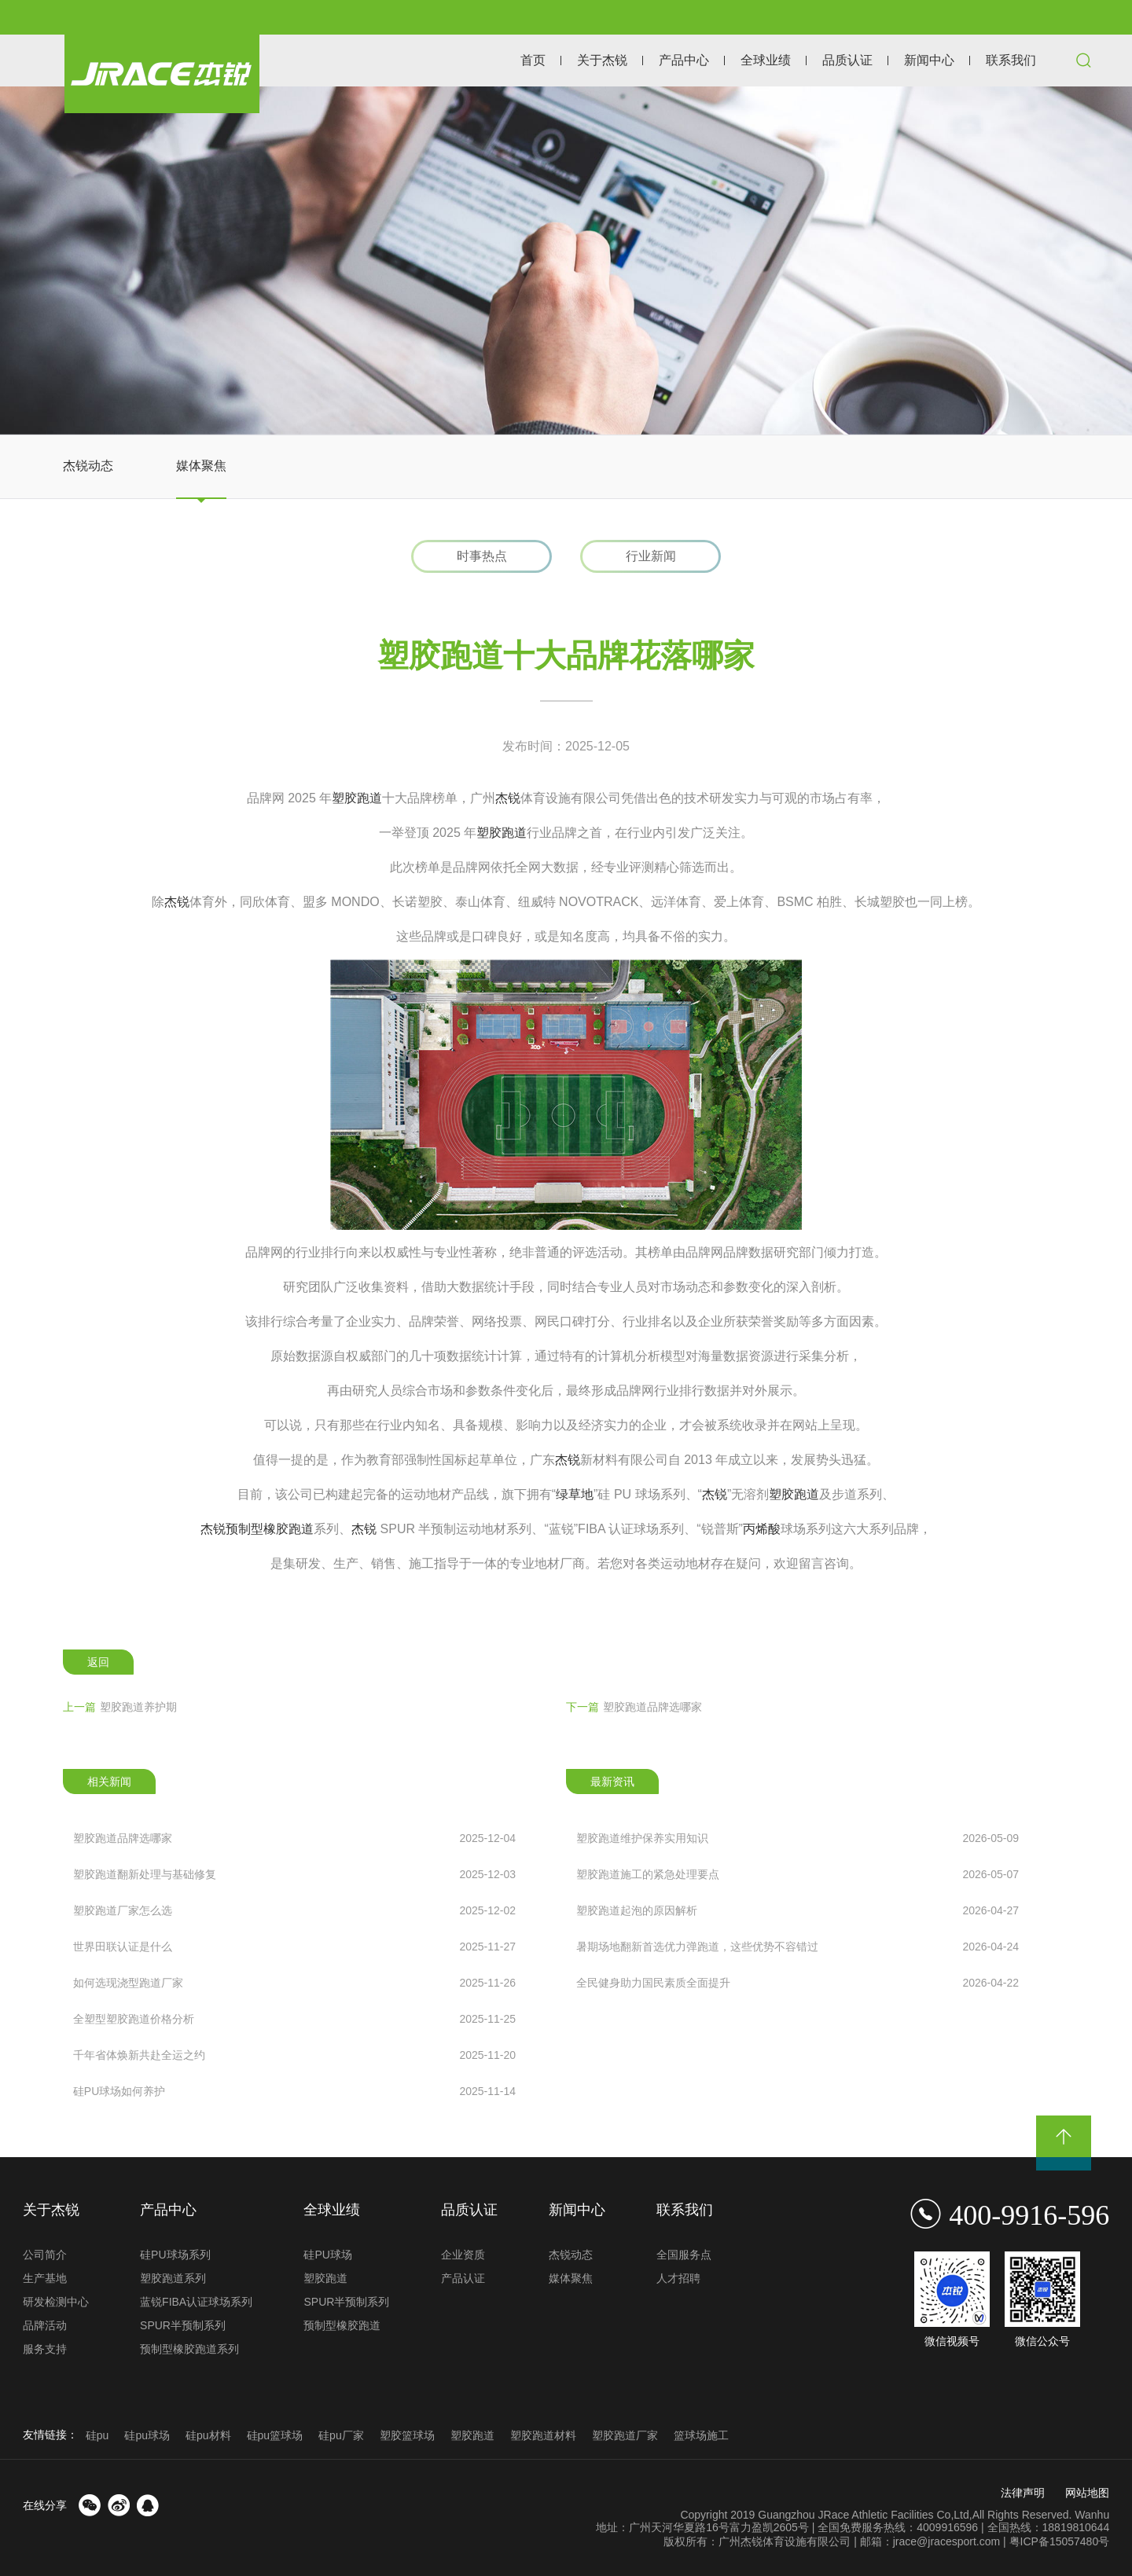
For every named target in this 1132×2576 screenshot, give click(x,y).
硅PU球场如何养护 (294, 2091)
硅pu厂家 (341, 2435)
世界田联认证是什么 (294, 1946)
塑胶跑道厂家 (625, 2435)
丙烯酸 (762, 1529)
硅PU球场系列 (175, 2254)
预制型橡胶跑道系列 (189, 2349)
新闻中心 (929, 60)
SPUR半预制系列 (183, 2325)
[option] (566, 260)
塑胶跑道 (357, 798)
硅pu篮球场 (275, 2435)
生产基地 (45, 2278)
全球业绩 (766, 60)
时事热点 (482, 556)
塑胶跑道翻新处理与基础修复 (294, 1874)
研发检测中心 (56, 2301)
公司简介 (45, 2254)
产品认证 (463, 2278)
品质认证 (847, 60)
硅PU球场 (327, 2254)
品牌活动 (45, 2325)
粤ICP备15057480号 (1059, 2541)
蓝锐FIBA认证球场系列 (196, 2301)
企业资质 (463, 2254)
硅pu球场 (147, 2435)
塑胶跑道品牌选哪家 (634, 1707)
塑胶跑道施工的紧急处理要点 (797, 1874)
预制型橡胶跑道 (270, 1529)
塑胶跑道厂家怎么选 (294, 1910)
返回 (98, 1662)
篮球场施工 (701, 2435)
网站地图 (1087, 2492)
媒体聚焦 (201, 465)
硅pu (97, 2435)
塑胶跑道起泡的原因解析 (797, 1910)
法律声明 (1023, 2492)
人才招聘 (678, 2278)
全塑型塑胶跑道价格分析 (294, 2019)
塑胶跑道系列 (173, 2278)
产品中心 (684, 60)
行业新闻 (651, 556)
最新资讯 (612, 1781)
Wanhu (1092, 2514)
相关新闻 (109, 1781)
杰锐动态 (88, 465)
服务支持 (45, 2349)
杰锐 (507, 798)
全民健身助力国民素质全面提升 (797, 1982)
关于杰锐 (602, 60)
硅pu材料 (208, 2435)
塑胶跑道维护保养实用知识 (797, 1838)
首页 (533, 60)
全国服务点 (683, 2254)
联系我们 (1011, 60)
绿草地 (575, 1494)
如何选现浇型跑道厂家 (294, 1982)
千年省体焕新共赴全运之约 (294, 2055)
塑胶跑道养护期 (120, 1707)
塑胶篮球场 (407, 2435)
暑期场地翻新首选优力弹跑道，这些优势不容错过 (797, 1946)
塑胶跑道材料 (543, 2435)
